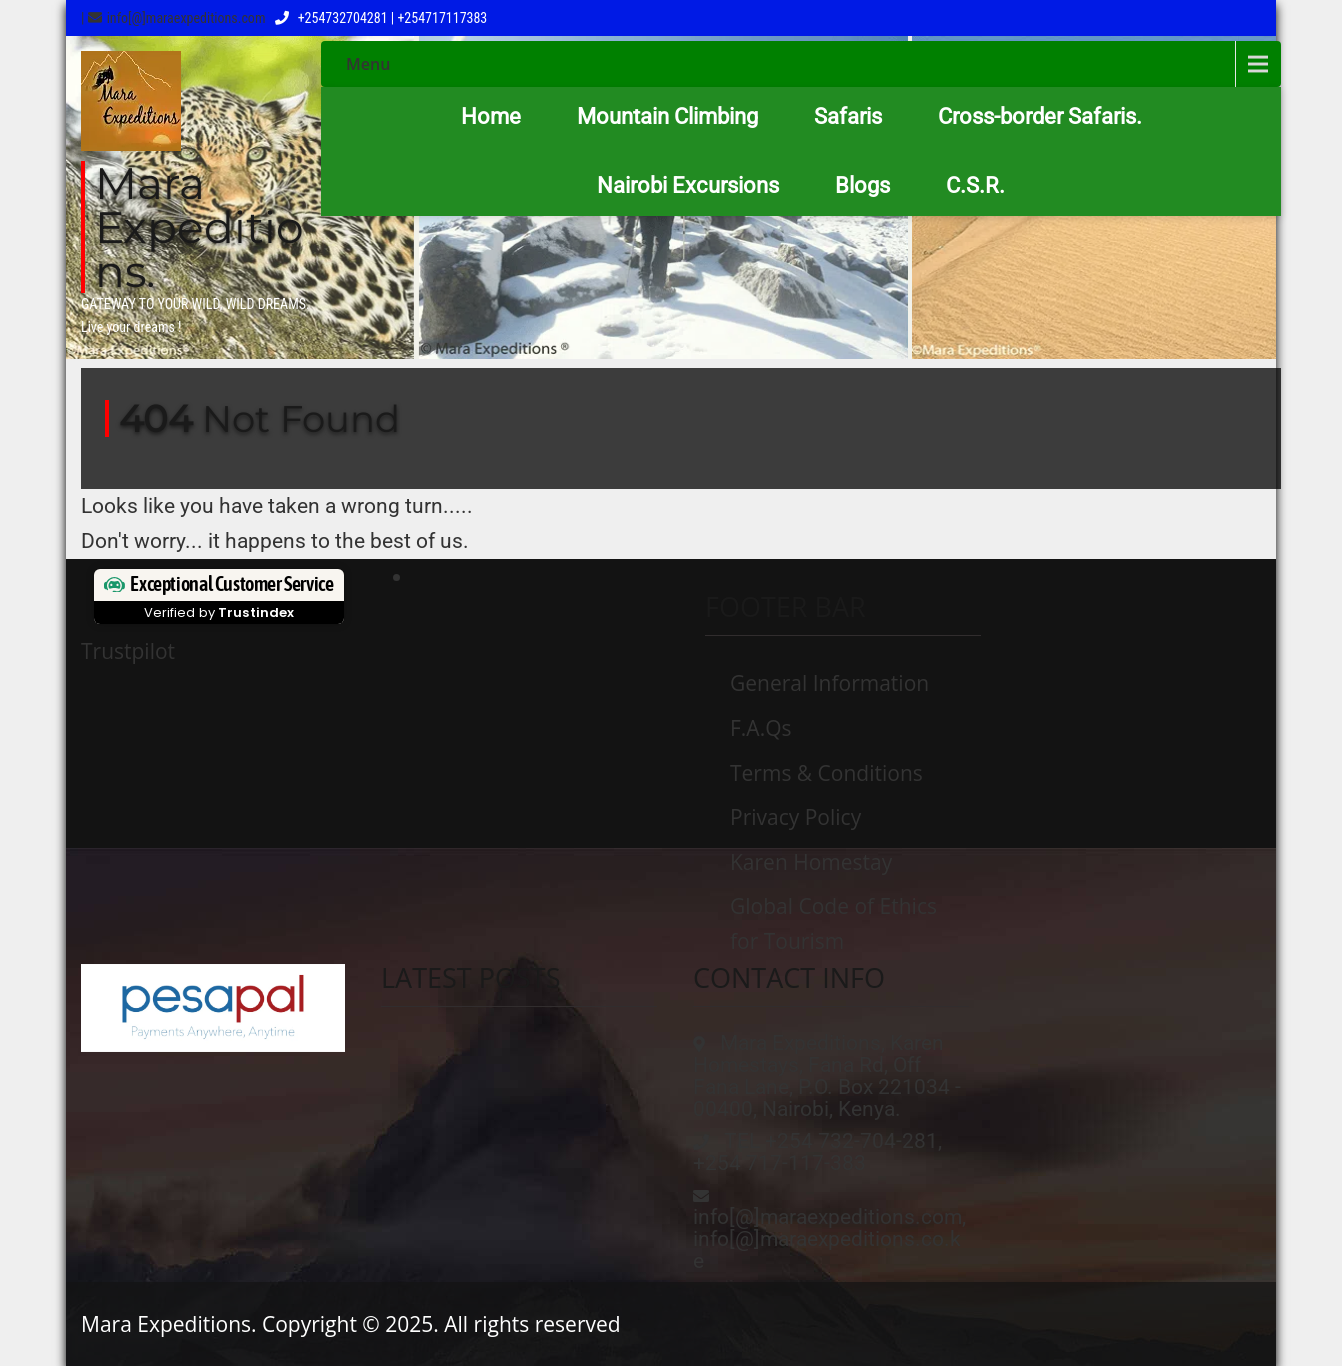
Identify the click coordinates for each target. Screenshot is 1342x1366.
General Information (829, 683)
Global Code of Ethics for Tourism (833, 923)
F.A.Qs (761, 728)
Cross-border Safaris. (1040, 116)
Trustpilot (128, 651)
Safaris (848, 116)
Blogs (862, 185)
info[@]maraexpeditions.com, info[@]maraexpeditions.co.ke (829, 1239)
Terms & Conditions (826, 773)
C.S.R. (975, 185)
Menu (368, 64)
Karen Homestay (811, 862)
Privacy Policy (795, 817)
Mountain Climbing (667, 116)
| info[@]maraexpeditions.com (173, 18)
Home (491, 116)
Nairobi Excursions (688, 185)
